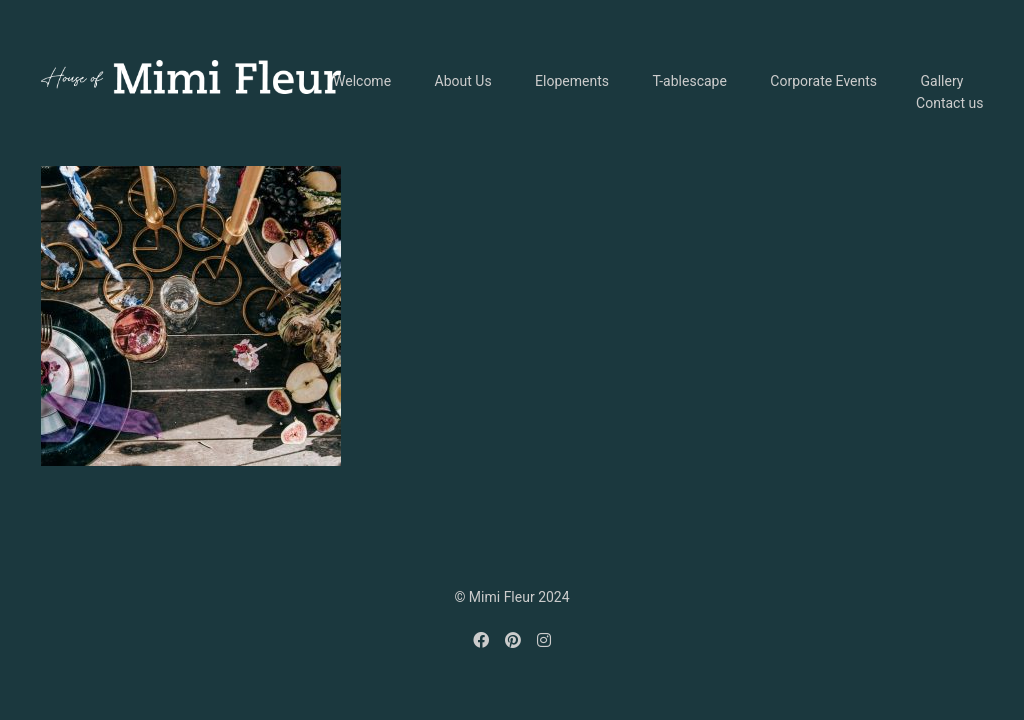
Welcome (362, 81)
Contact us (949, 103)
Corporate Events (823, 81)
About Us (463, 81)
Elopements (572, 81)
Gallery (942, 81)
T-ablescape (689, 81)
